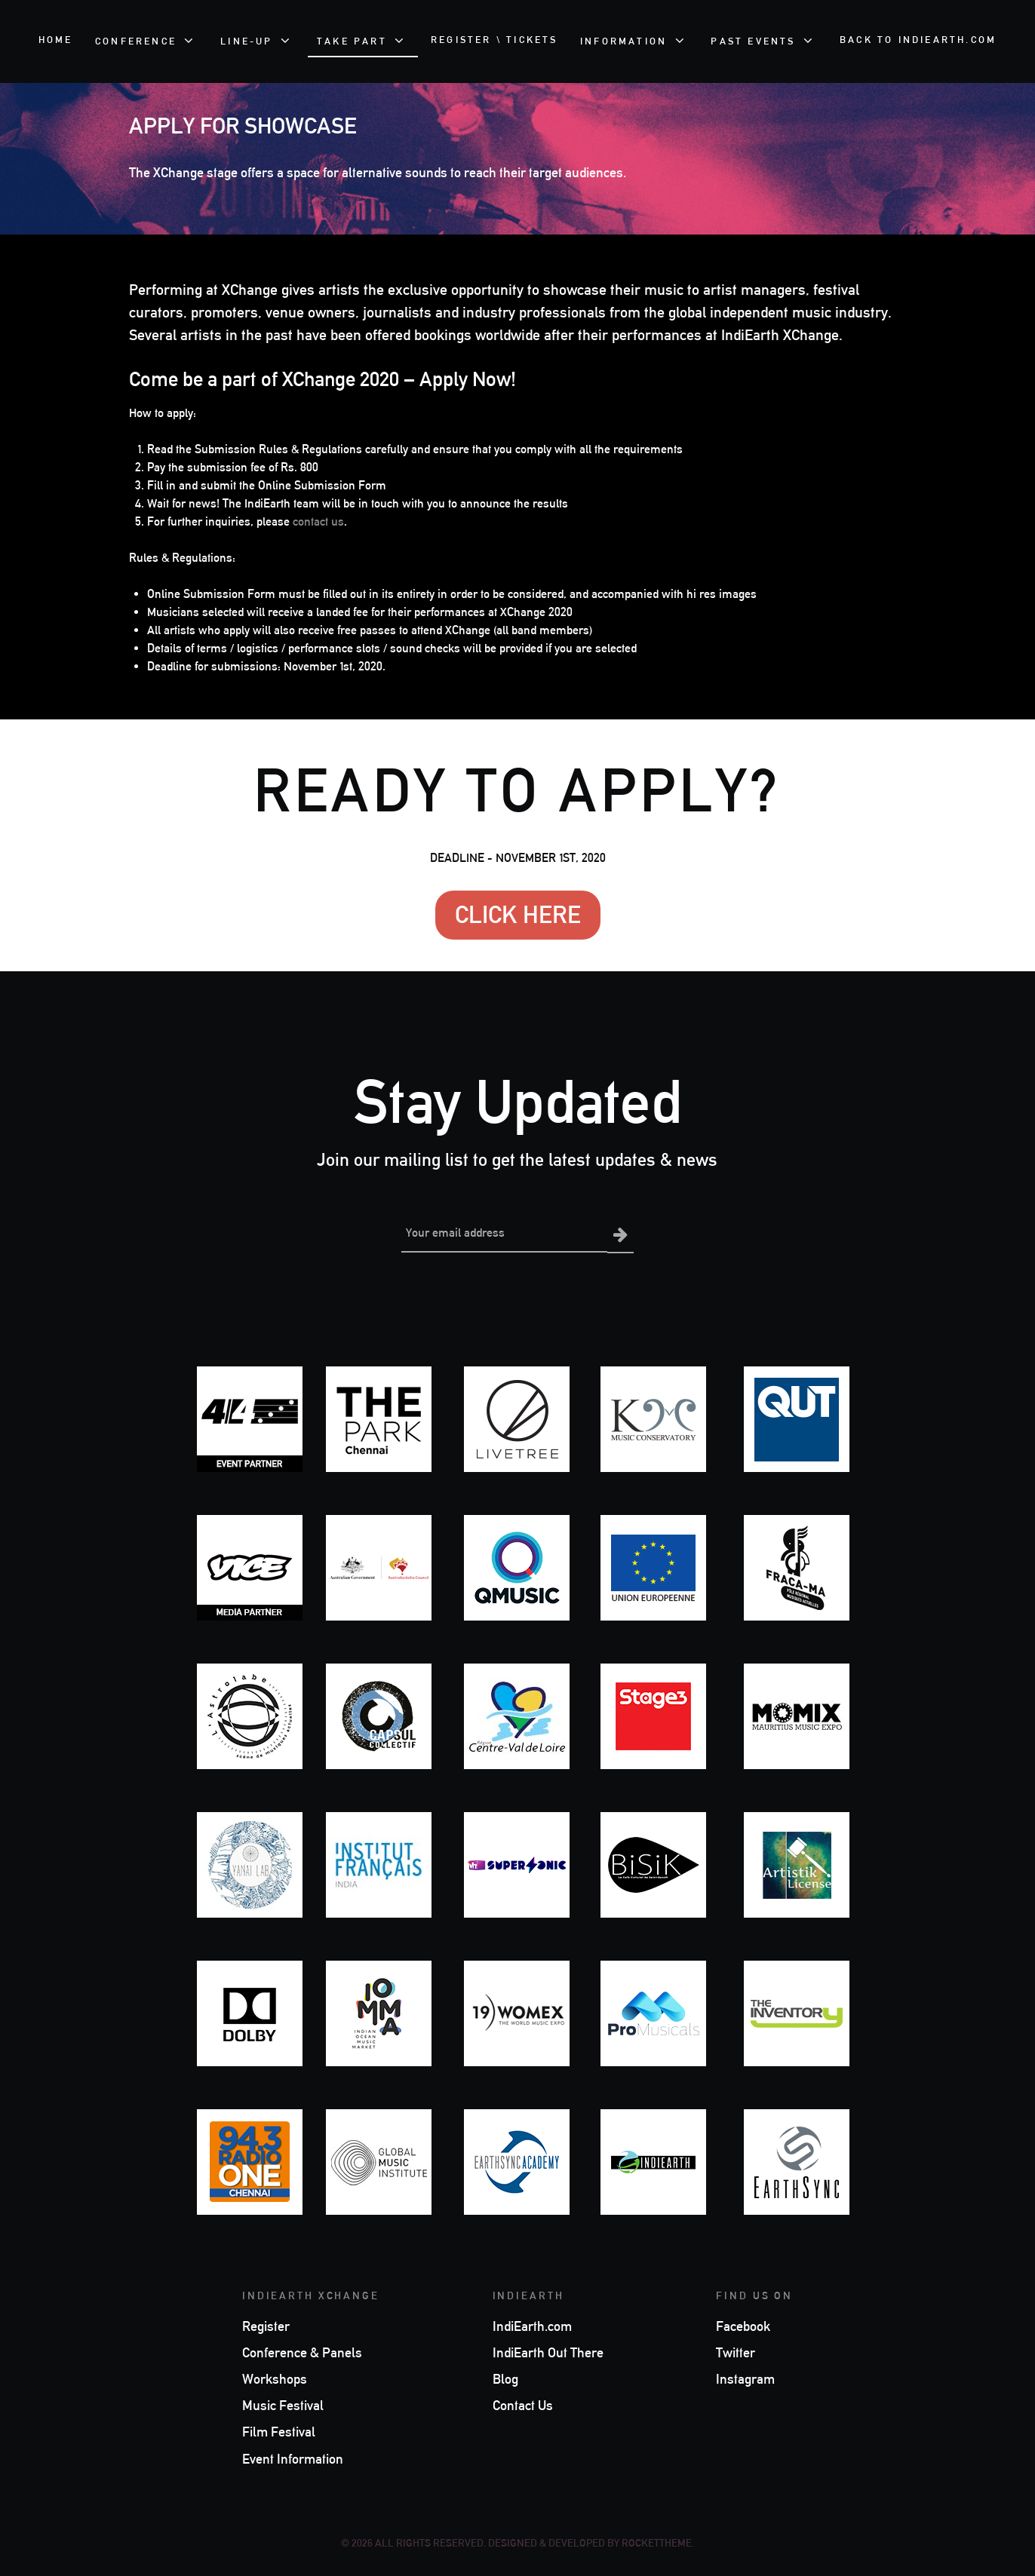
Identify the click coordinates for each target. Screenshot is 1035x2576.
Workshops (274, 2377)
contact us (318, 521)
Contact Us (523, 2404)
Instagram (745, 2377)
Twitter (735, 2351)
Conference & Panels (302, 2351)
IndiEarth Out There (548, 2351)
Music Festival (283, 2404)
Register (266, 2324)
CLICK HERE (518, 914)
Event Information (292, 2457)
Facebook (743, 2324)
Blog (505, 2377)
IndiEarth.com (532, 2324)
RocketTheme (657, 2542)
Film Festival (278, 2431)
